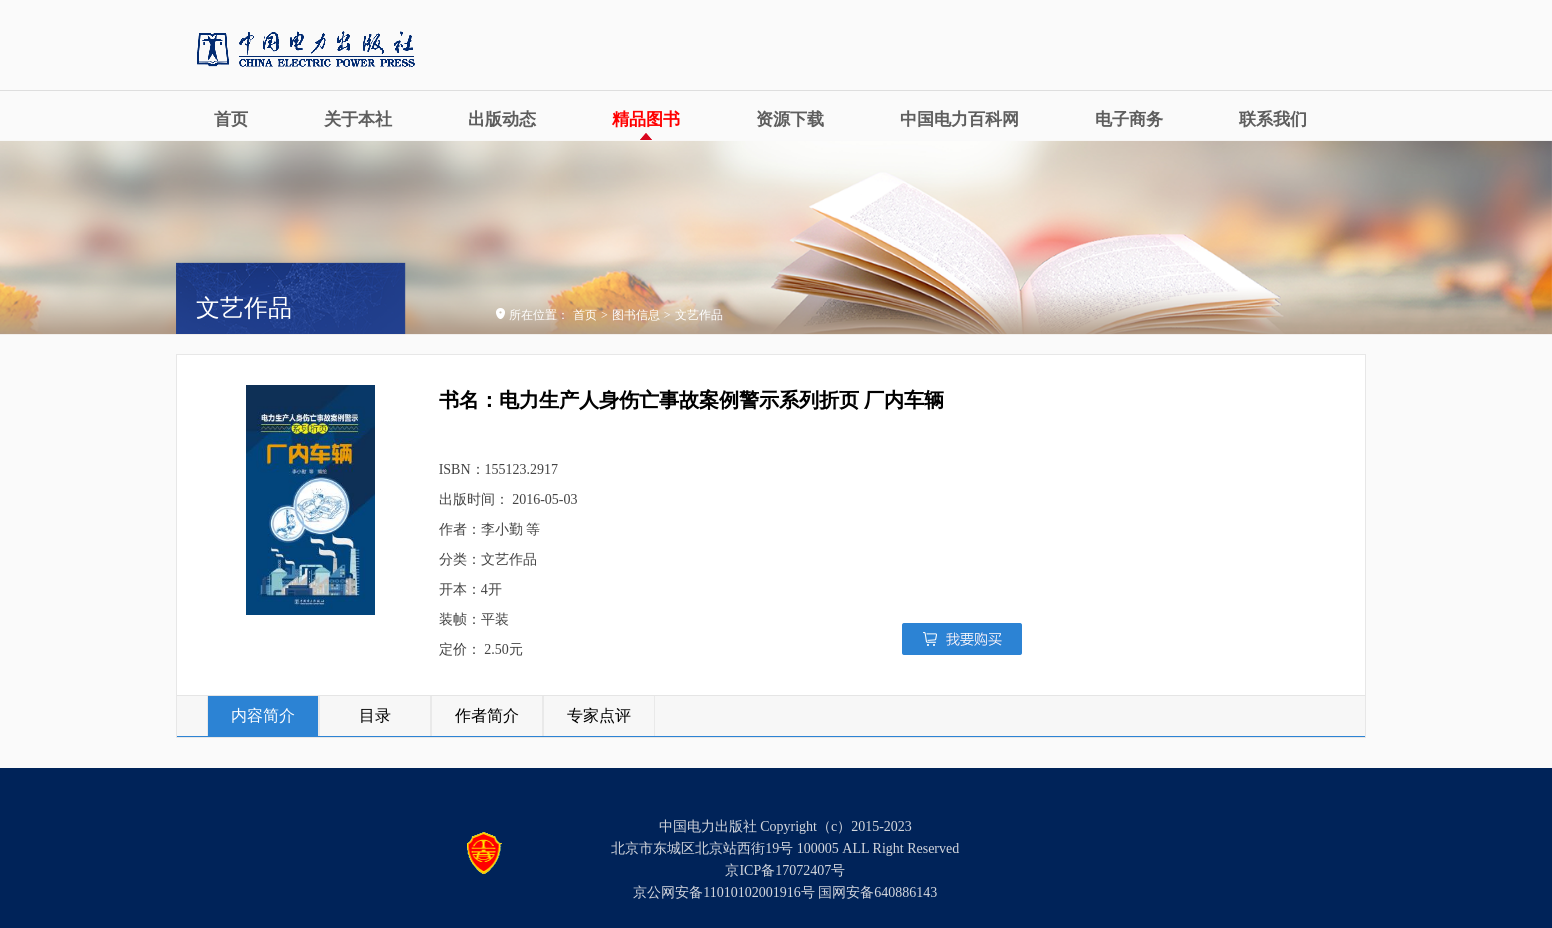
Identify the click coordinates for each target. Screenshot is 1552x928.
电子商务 (1129, 119)
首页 (231, 119)
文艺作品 (699, 315)
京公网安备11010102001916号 (723, 892)
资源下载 (790, 119)
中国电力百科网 (959, 119)
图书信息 (636, 315)
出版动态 (502, 119)
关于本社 (358, 119)
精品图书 (646, 119)
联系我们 (1273, 119)
